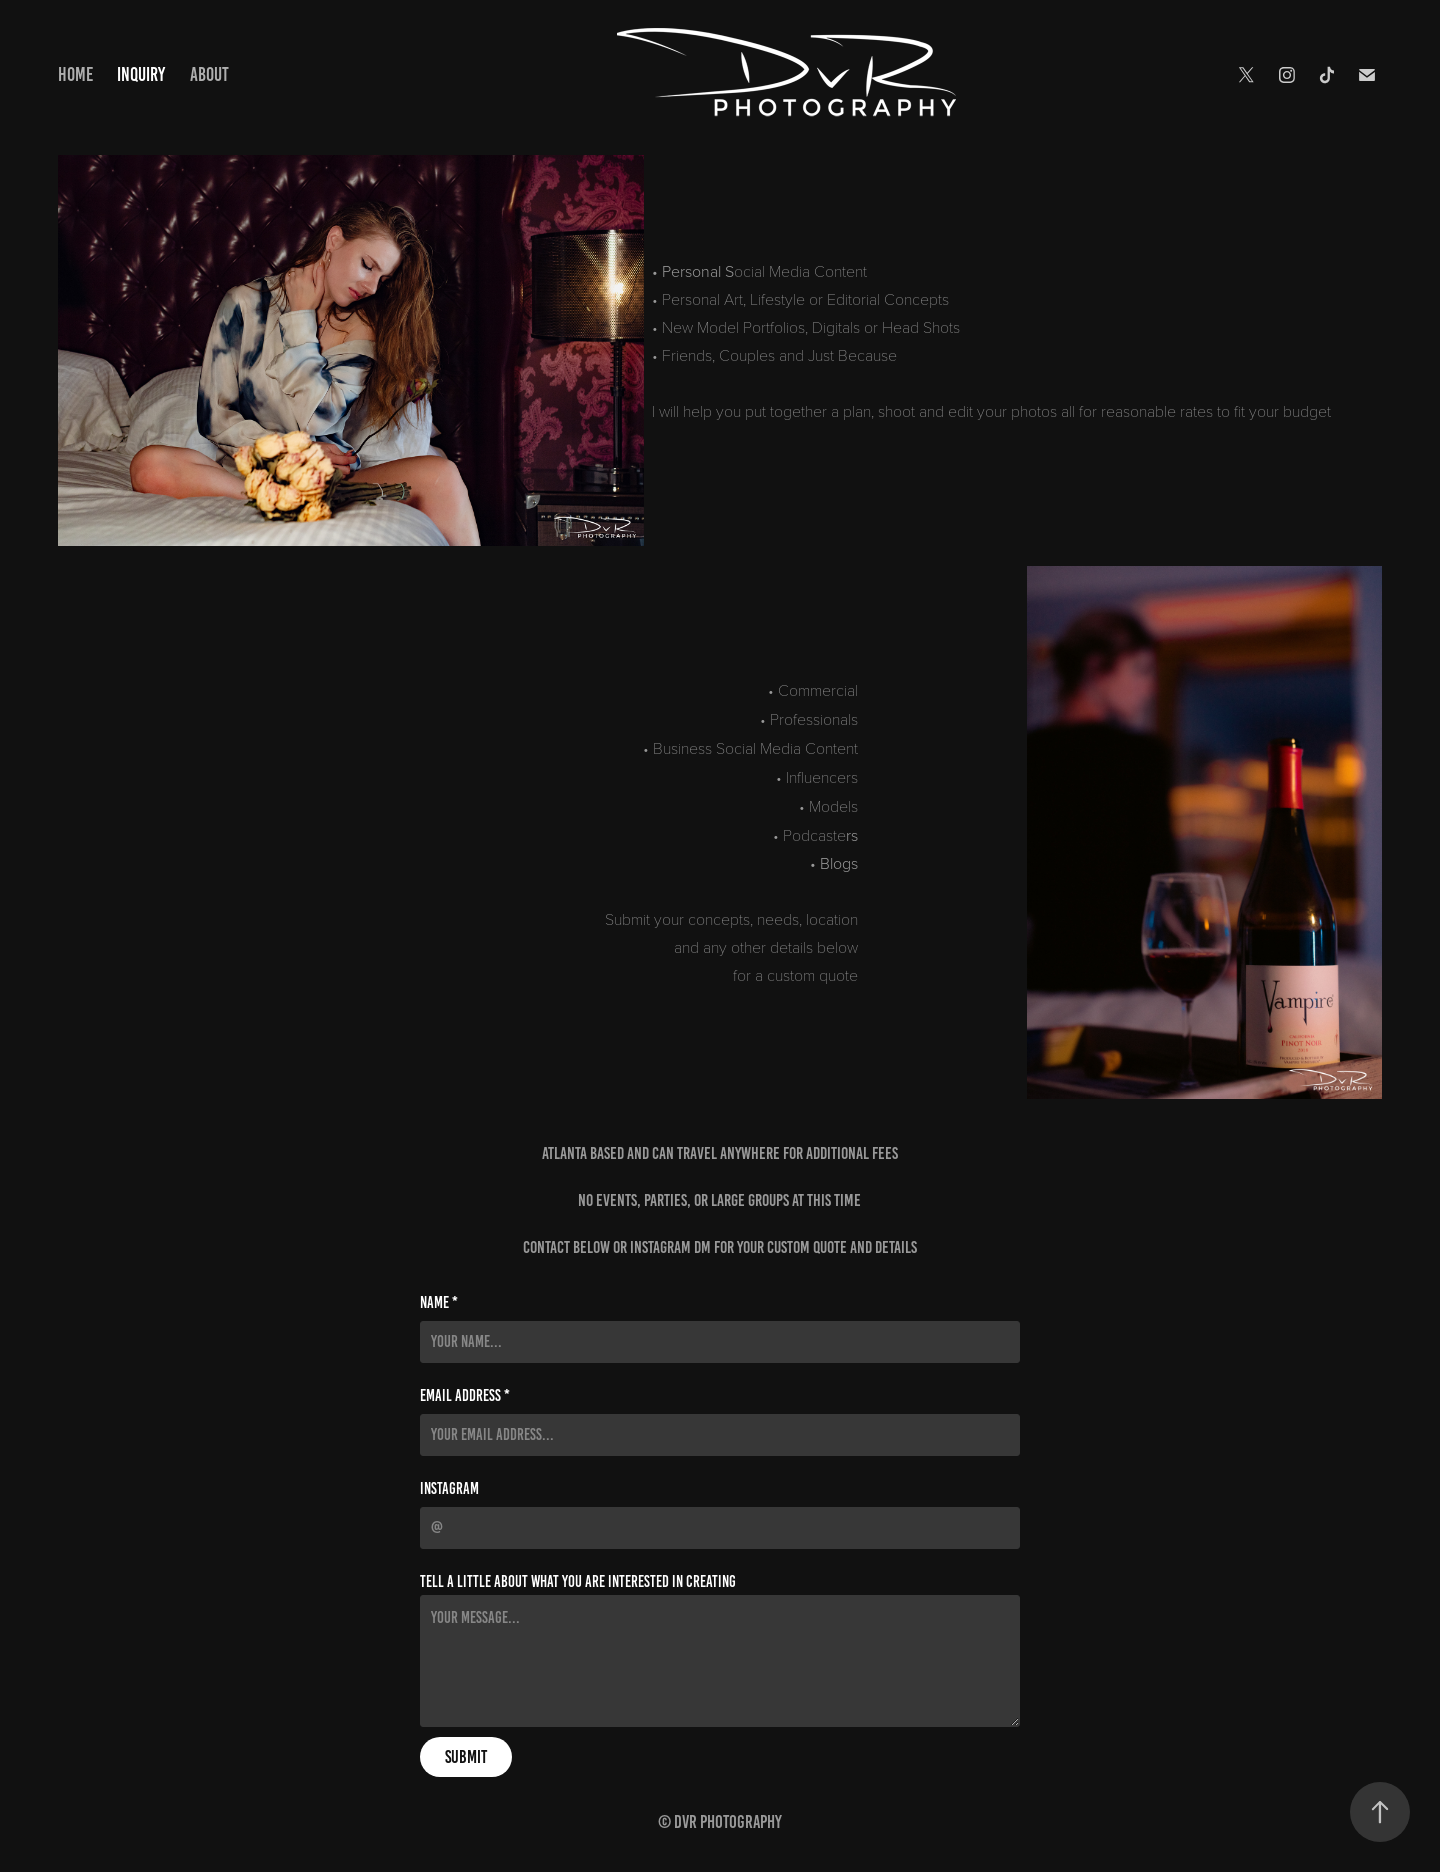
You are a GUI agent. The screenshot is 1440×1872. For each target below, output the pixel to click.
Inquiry (141, 74)
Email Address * (465, 1396)
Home (75, 74)
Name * (439, 1303)
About (209, 74)
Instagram (449, 1489)
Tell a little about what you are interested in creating (578, 1582)
